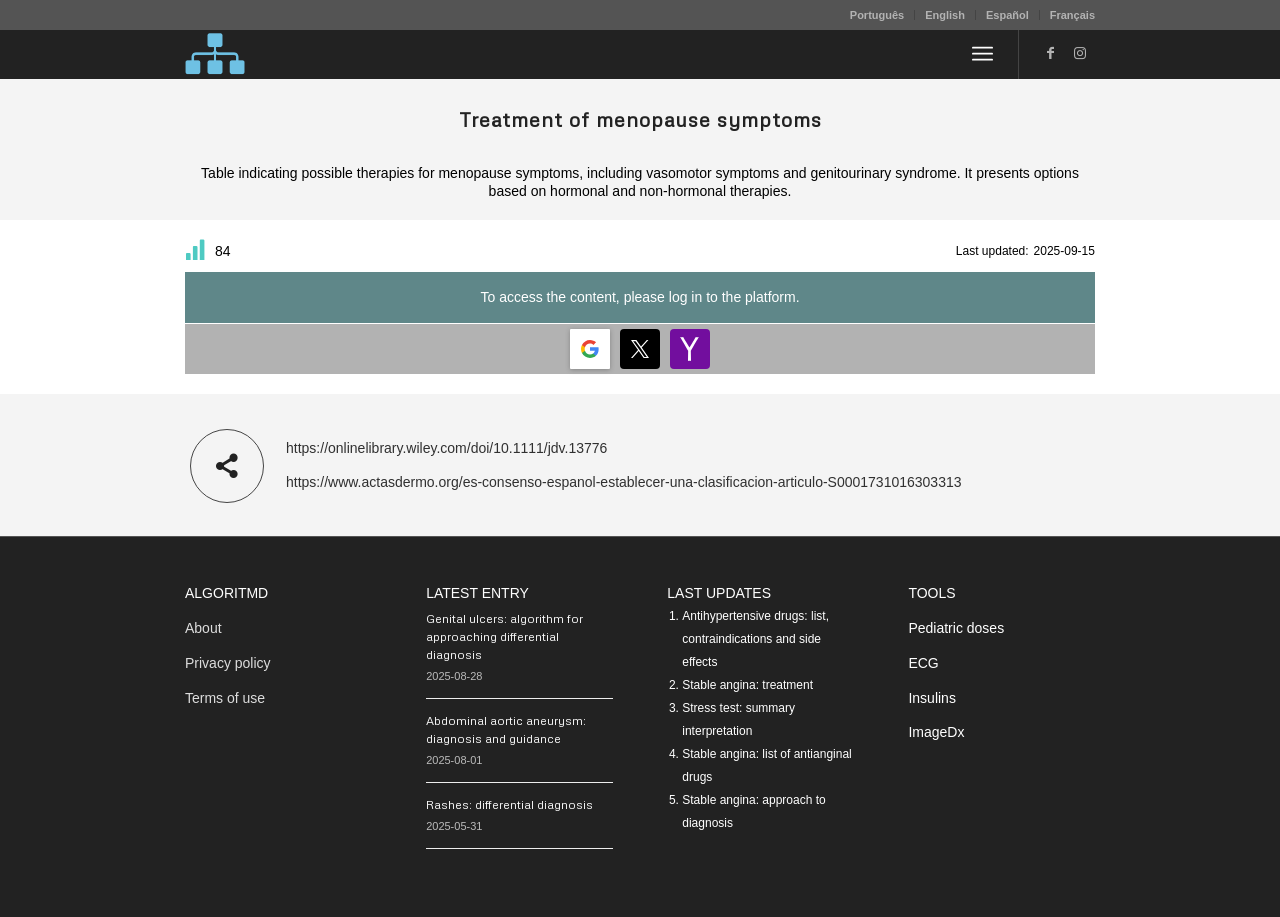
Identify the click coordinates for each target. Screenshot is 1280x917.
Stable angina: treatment (747, 685)
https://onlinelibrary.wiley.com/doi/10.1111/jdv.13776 (446, 448)
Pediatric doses (956, 628)
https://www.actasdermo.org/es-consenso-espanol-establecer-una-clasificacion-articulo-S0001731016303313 (624, 482)
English (945, 15)
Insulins (931, 698)
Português (877, 15)
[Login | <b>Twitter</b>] (640, 349)
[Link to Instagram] (1080, 53)
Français (1072, 15)
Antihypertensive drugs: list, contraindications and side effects (755, 639)
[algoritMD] (215, 54)
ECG (923, 663)
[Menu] (982, 54)
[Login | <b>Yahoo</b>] (690, 349)
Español (1007, 15)
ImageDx (936, 732)
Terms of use (225, 698)
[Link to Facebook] (1050, 53)
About (203, 628)
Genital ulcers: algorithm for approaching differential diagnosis (504, 636)
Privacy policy (228, 663)
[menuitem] (877, 15)
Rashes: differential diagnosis (509, 804)
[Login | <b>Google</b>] (590, 349)
